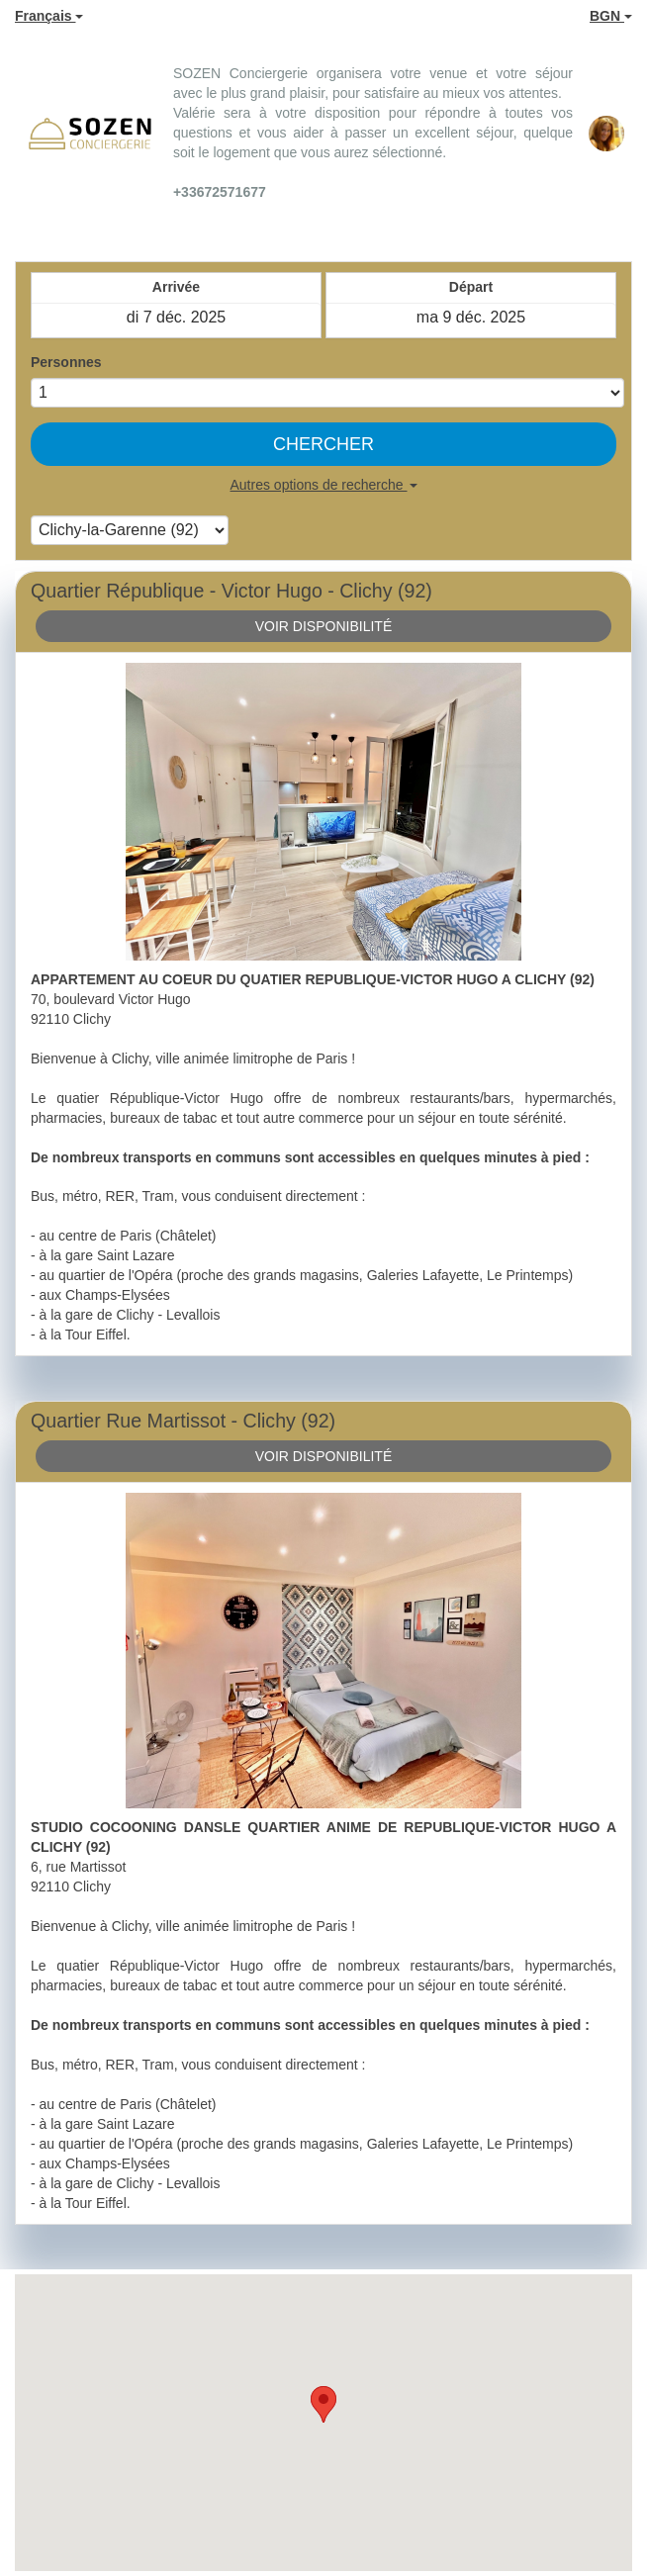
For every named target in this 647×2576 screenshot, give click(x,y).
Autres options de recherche (324, 485)
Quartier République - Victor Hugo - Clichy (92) (231, 590)
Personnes (66, 362)
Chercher (323, 444)
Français (49, 16)
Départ (471, 287)
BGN (611, 16)
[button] (323, 2404)
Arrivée (176, 287)
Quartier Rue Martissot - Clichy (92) (183, 1420)
